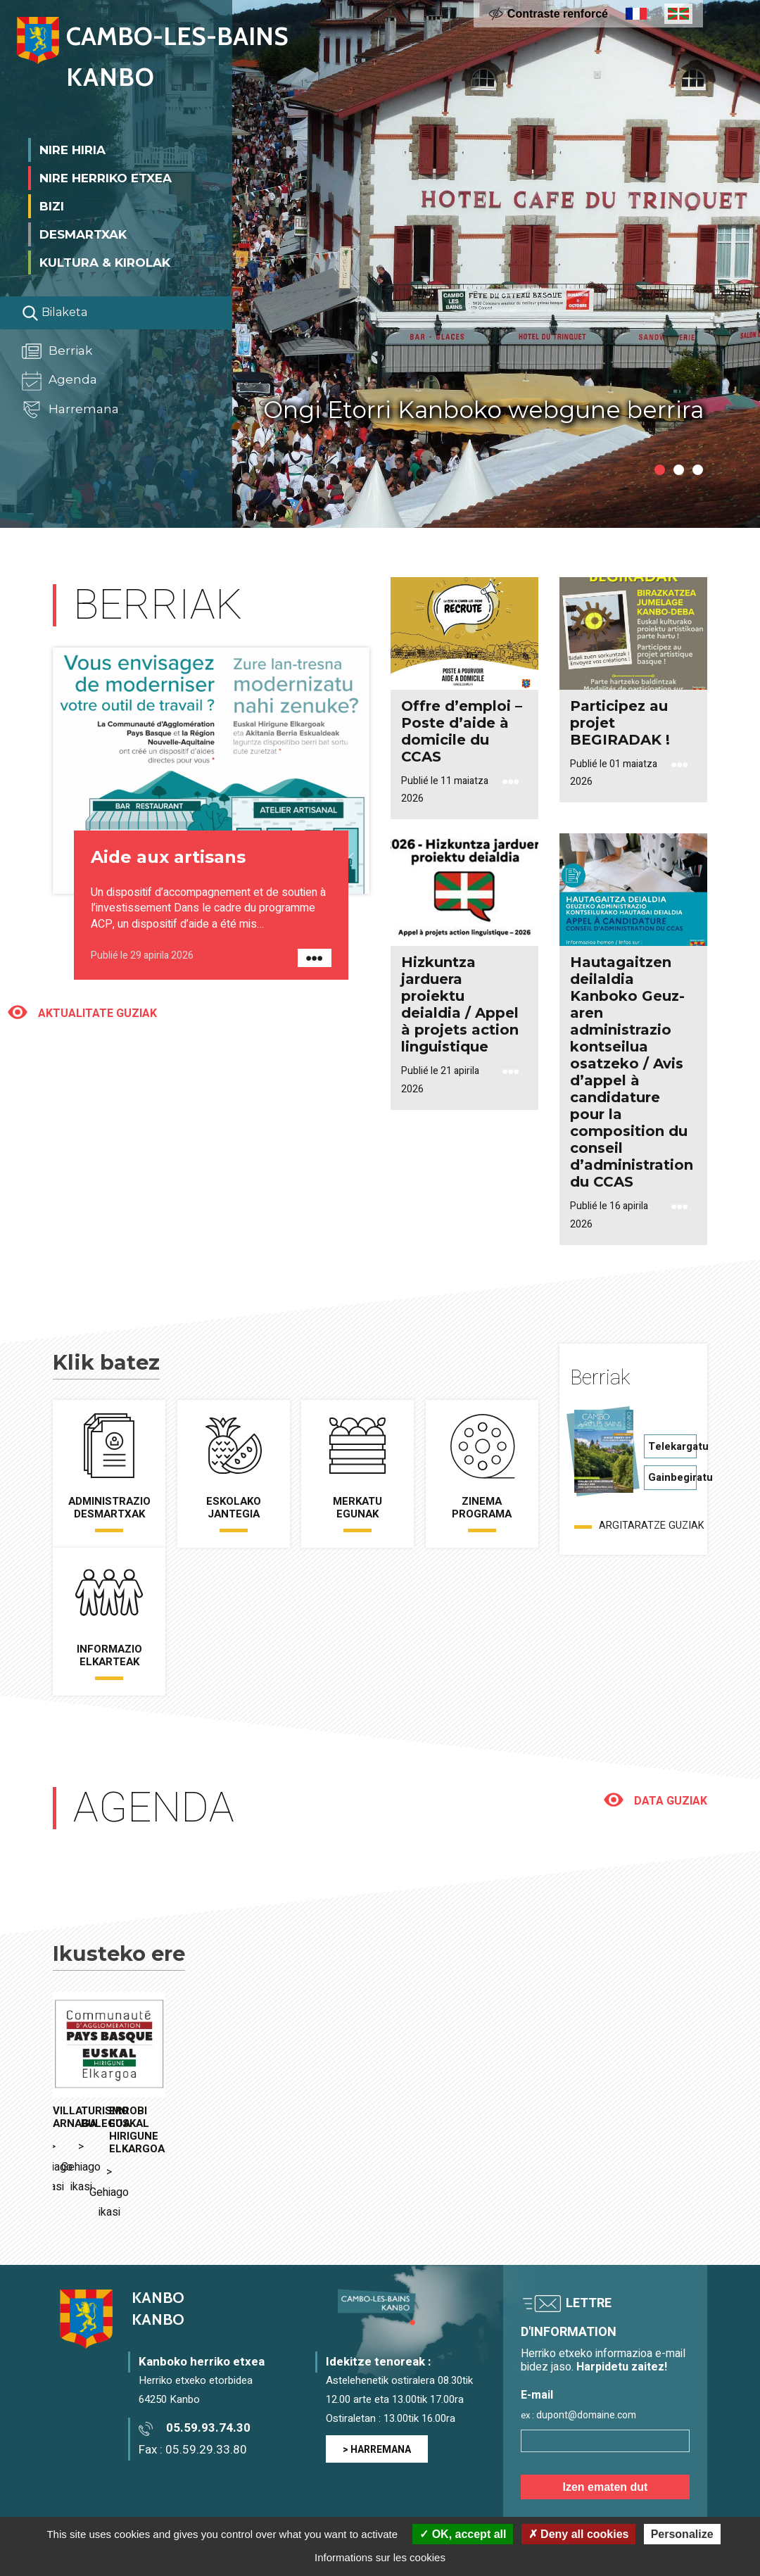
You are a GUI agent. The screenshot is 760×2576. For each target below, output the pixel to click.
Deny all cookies (578, 2534)
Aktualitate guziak (96, 1013)
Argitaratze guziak (651, 1525)
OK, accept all (462, 2534)
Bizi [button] (51, 204)
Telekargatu (672, 1446)
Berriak (56, 349)
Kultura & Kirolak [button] (104, 260)
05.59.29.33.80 (206, 2371)
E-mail (537, 2317)
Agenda (59, 378)
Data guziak (669, 1801)
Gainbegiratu (672, 1477)
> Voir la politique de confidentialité (587, 2504)
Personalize (682, 2534)
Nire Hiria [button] (72, 148)
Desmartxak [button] (83, 232)
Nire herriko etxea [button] (105, 176)
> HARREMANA (377, 2371)
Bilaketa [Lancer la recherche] (54, 311)
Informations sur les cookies (380, 2557)
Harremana (70, 407)
